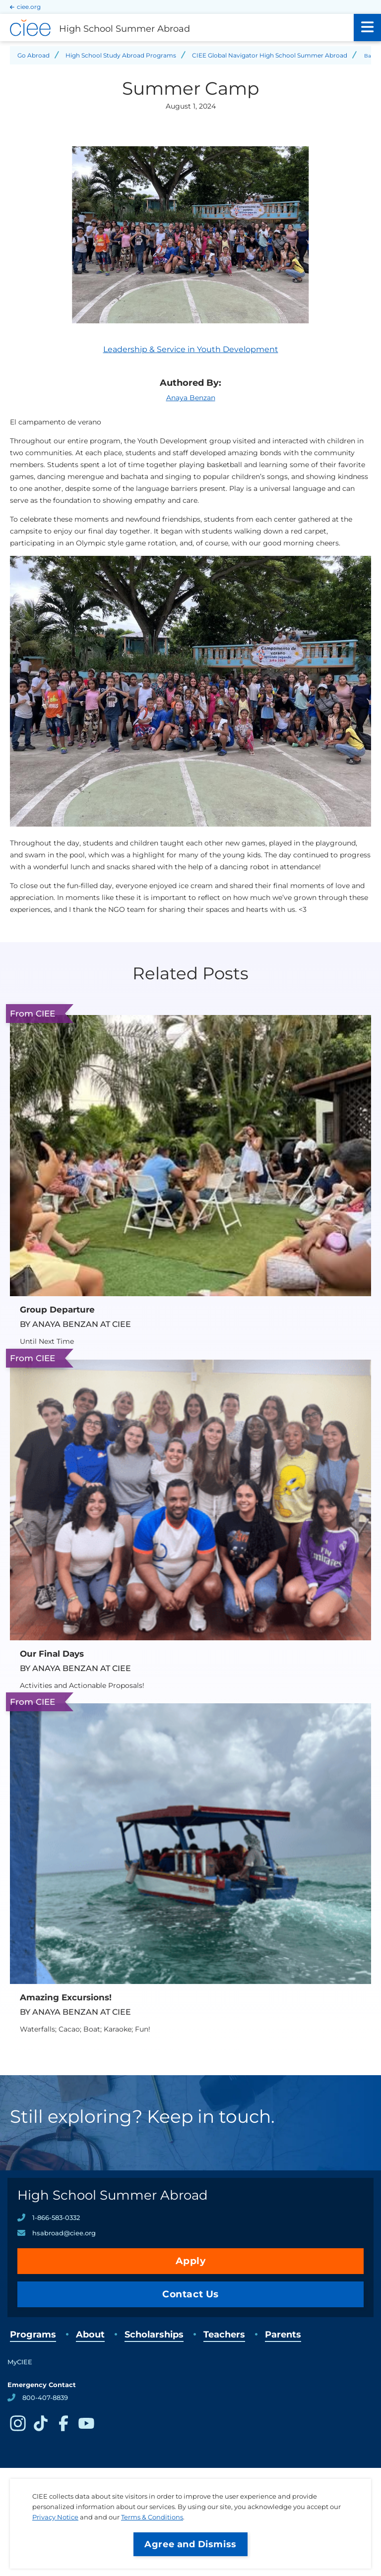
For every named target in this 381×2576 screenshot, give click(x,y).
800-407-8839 (45, 2397)
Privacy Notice (55, 2517)
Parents (283, 2334)
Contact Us (190, 2294)
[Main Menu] (367, 27)
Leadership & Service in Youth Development (190, 349)
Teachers (224, 2334)
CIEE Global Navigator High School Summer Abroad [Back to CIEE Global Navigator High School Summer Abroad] (269, 55)
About (90, 2334)
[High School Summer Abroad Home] (177, 27)
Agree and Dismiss (190, 2544)
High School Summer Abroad (112, 2195)
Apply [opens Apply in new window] (191, 2261)
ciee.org (29, 6)
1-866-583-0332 (56, 2217)
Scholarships (154, 2334)
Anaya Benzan (190, 397)
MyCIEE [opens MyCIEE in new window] (19, 2362)
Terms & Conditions (152, 2517)
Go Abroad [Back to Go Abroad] (33, 55)
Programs (33, 2334)
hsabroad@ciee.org (64, 2233)
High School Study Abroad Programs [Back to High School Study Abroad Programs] (120, 55)
